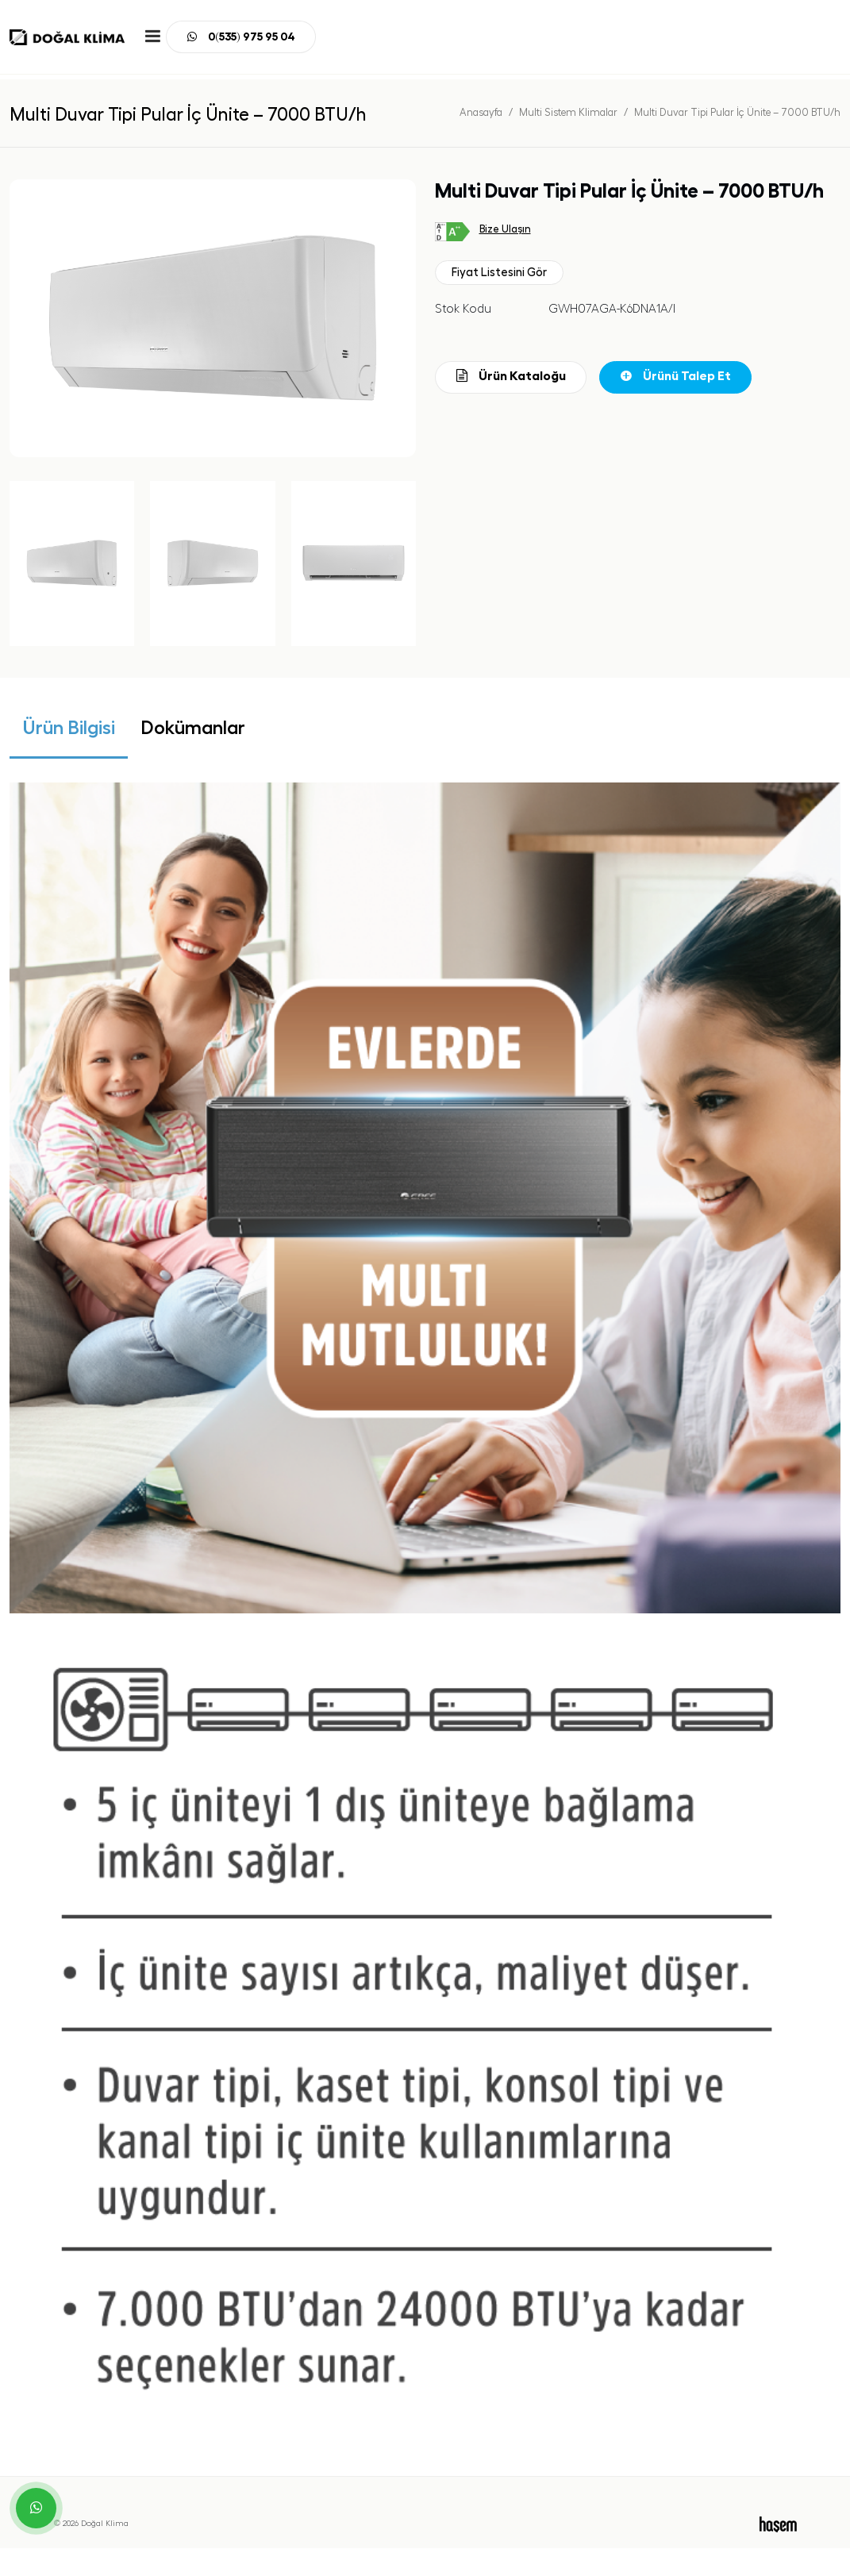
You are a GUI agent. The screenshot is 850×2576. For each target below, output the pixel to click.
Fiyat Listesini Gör (499, 273)
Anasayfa (481, 112)
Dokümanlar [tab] (192, 727)
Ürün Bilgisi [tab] (68, 727)
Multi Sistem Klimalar (568, 112)
